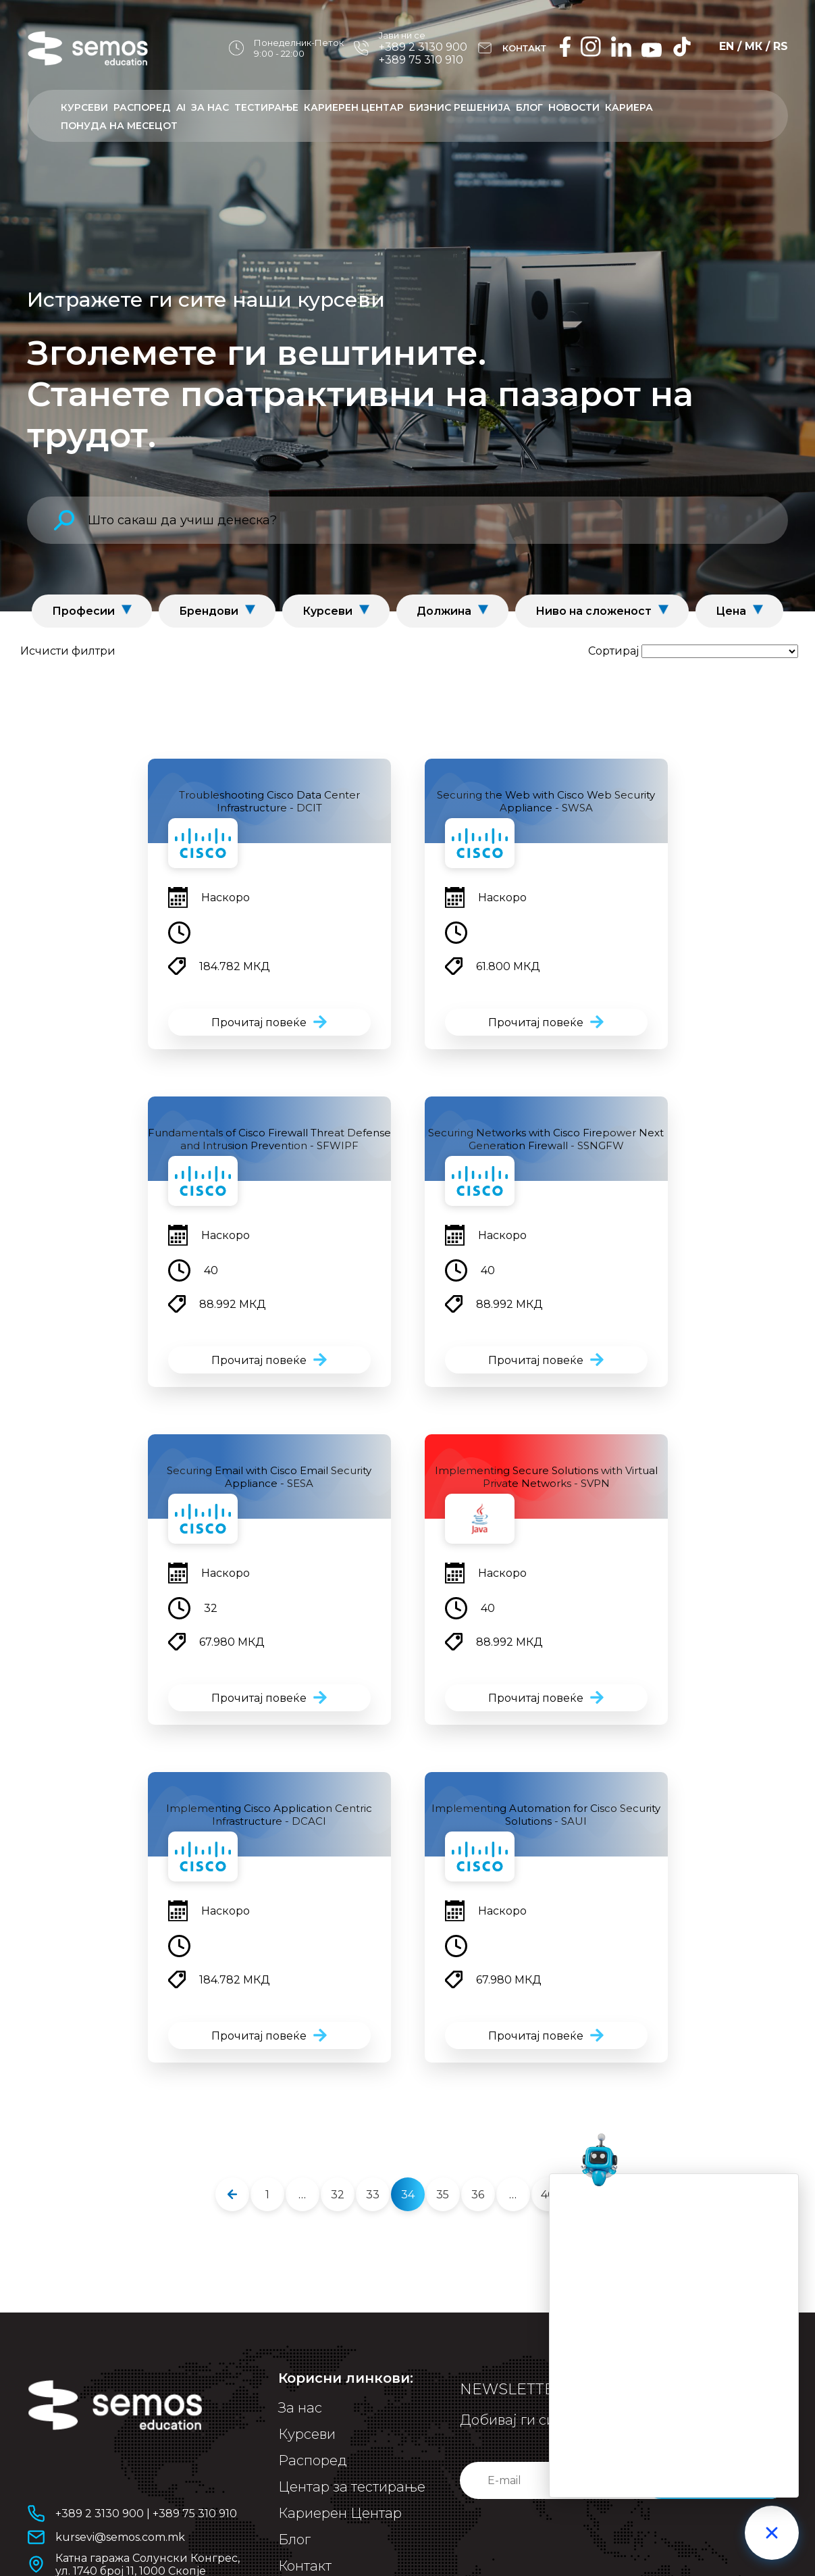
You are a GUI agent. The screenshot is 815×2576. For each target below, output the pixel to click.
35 (442, 2194)
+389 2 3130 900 (423, 47)
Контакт (305, 2566)
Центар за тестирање (351, 2487)
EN (726, 46)
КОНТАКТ (524, 48)
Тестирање (266, 107)
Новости (574, 107)
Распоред (142, 107)
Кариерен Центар (340, 2513)
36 (477, 2194)
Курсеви (84, 107)
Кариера (629, 107)
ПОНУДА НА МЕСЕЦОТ (119, 126)
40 (548, 2194)
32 (337, 2194)
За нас (210, 107)
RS (780, 46)
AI (181, 107)
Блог (529, 107)
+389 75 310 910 (421, 59)
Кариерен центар (354, 107)
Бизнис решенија (459, 107)
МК (753, 46)
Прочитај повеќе (259, 1022)
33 (372, 2194)
